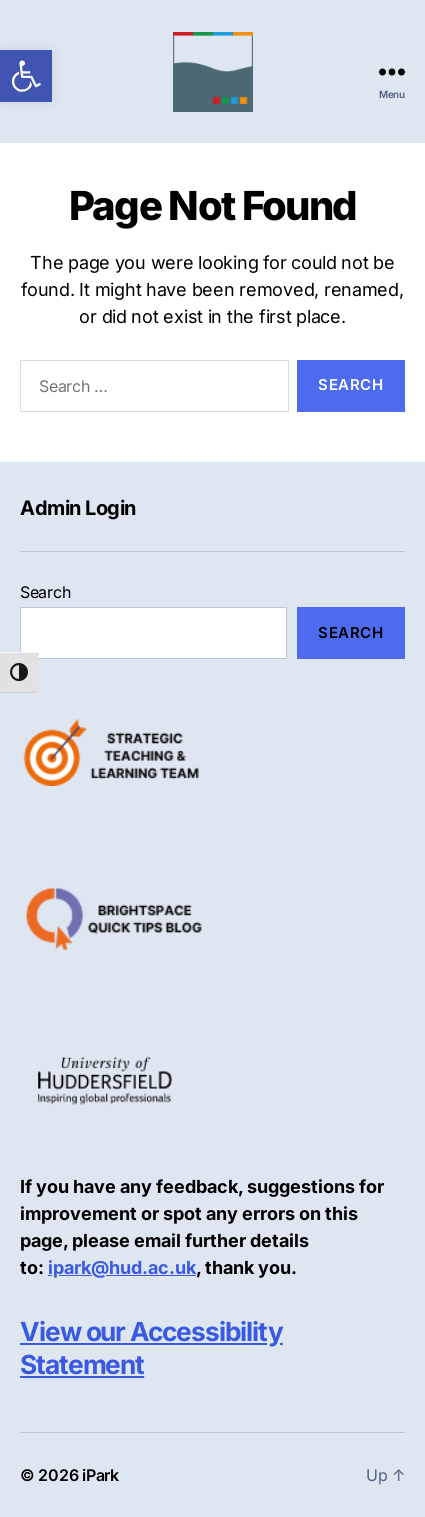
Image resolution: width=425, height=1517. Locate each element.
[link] (26, 76)
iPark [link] (100, 1475)
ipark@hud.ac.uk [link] (122, 1267)
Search (45, 592)
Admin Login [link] (78, 508)
